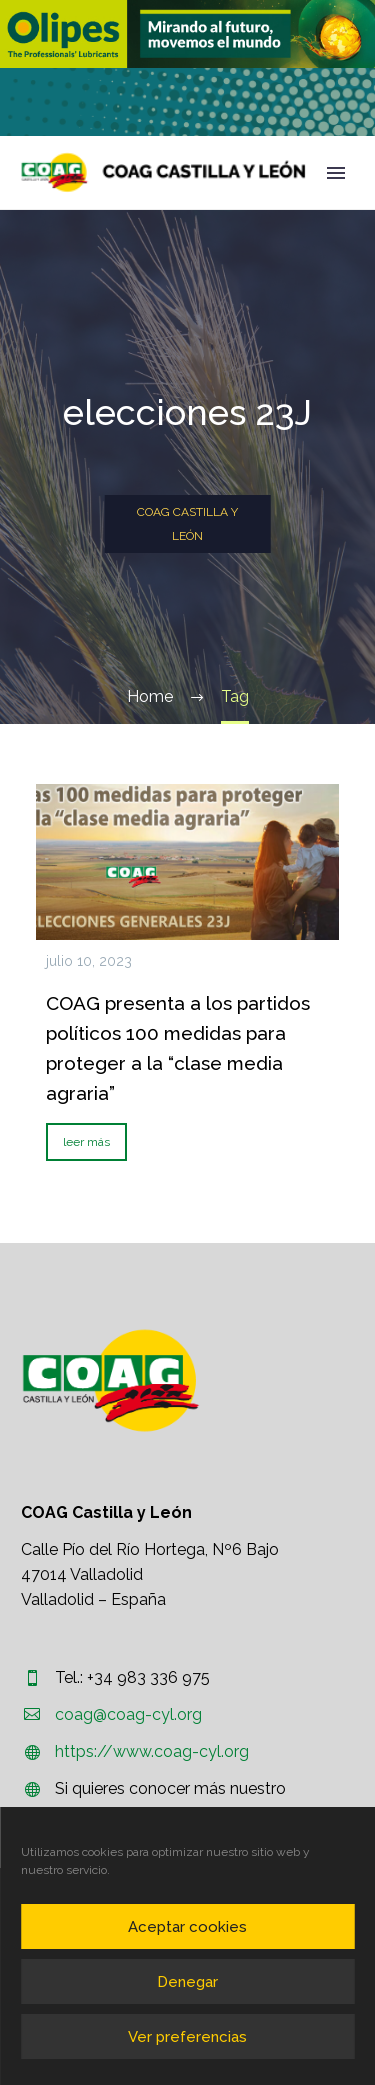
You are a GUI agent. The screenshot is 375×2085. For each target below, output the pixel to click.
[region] (187, 34)
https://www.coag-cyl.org (152, 1751)
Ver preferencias (187, 2037)
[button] (187, 34)
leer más (86, 1142)
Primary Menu (336, 173)
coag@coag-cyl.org (128, 1714)
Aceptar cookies (187, 1927)
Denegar (187, 1982)
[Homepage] (163, 172)
